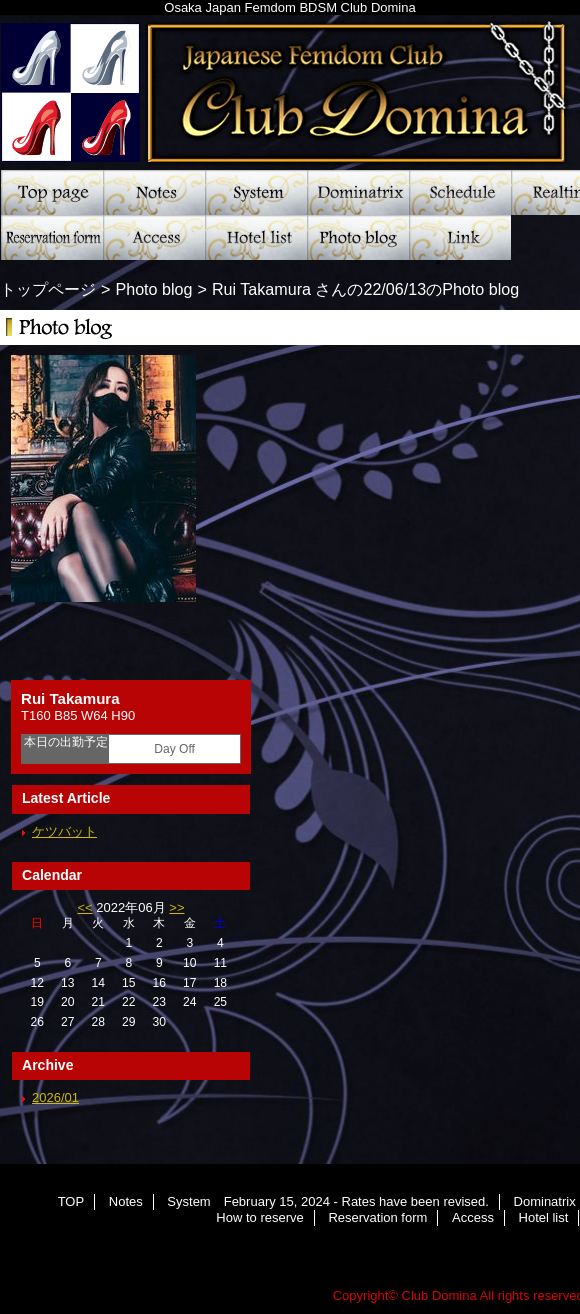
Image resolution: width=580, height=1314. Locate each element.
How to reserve (259, 1217)
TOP (52, 192)
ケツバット (64, 831)
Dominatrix (358, 192)
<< (84, 907)
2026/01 (55, 1097)
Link (460, 237)
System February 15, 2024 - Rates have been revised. (256, 192)
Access (154, 237)
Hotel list (256, 237)
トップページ (48, 289)
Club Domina (439, 1295)
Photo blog (358, 237)
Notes (154, 192)
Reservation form (52, 237)
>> (176, 907)
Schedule (460, 192)
